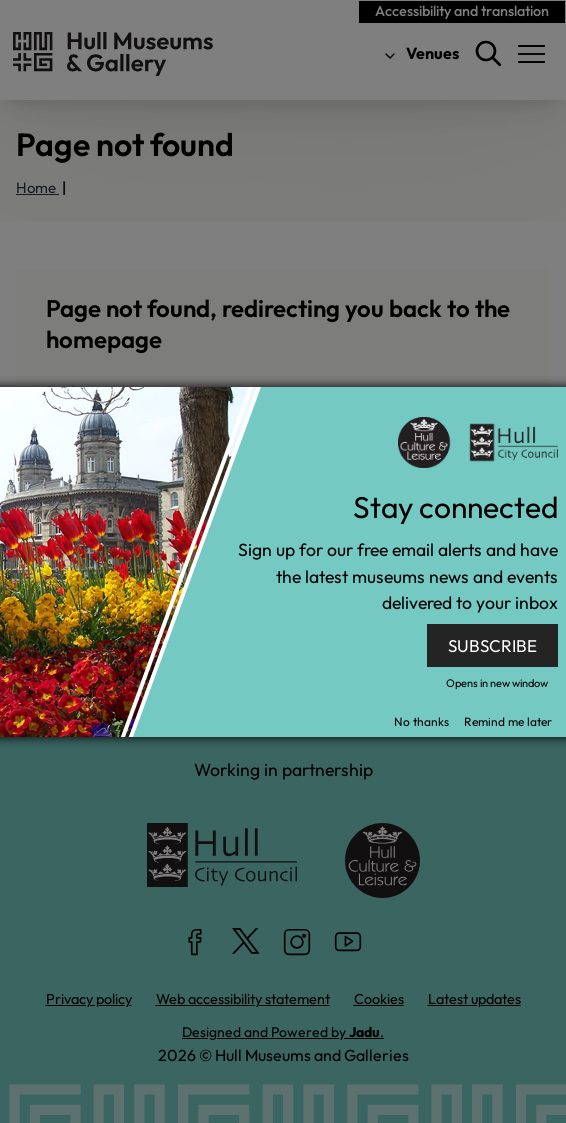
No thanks (421, 721)
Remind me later (508, 721)
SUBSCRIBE (492, 645)
